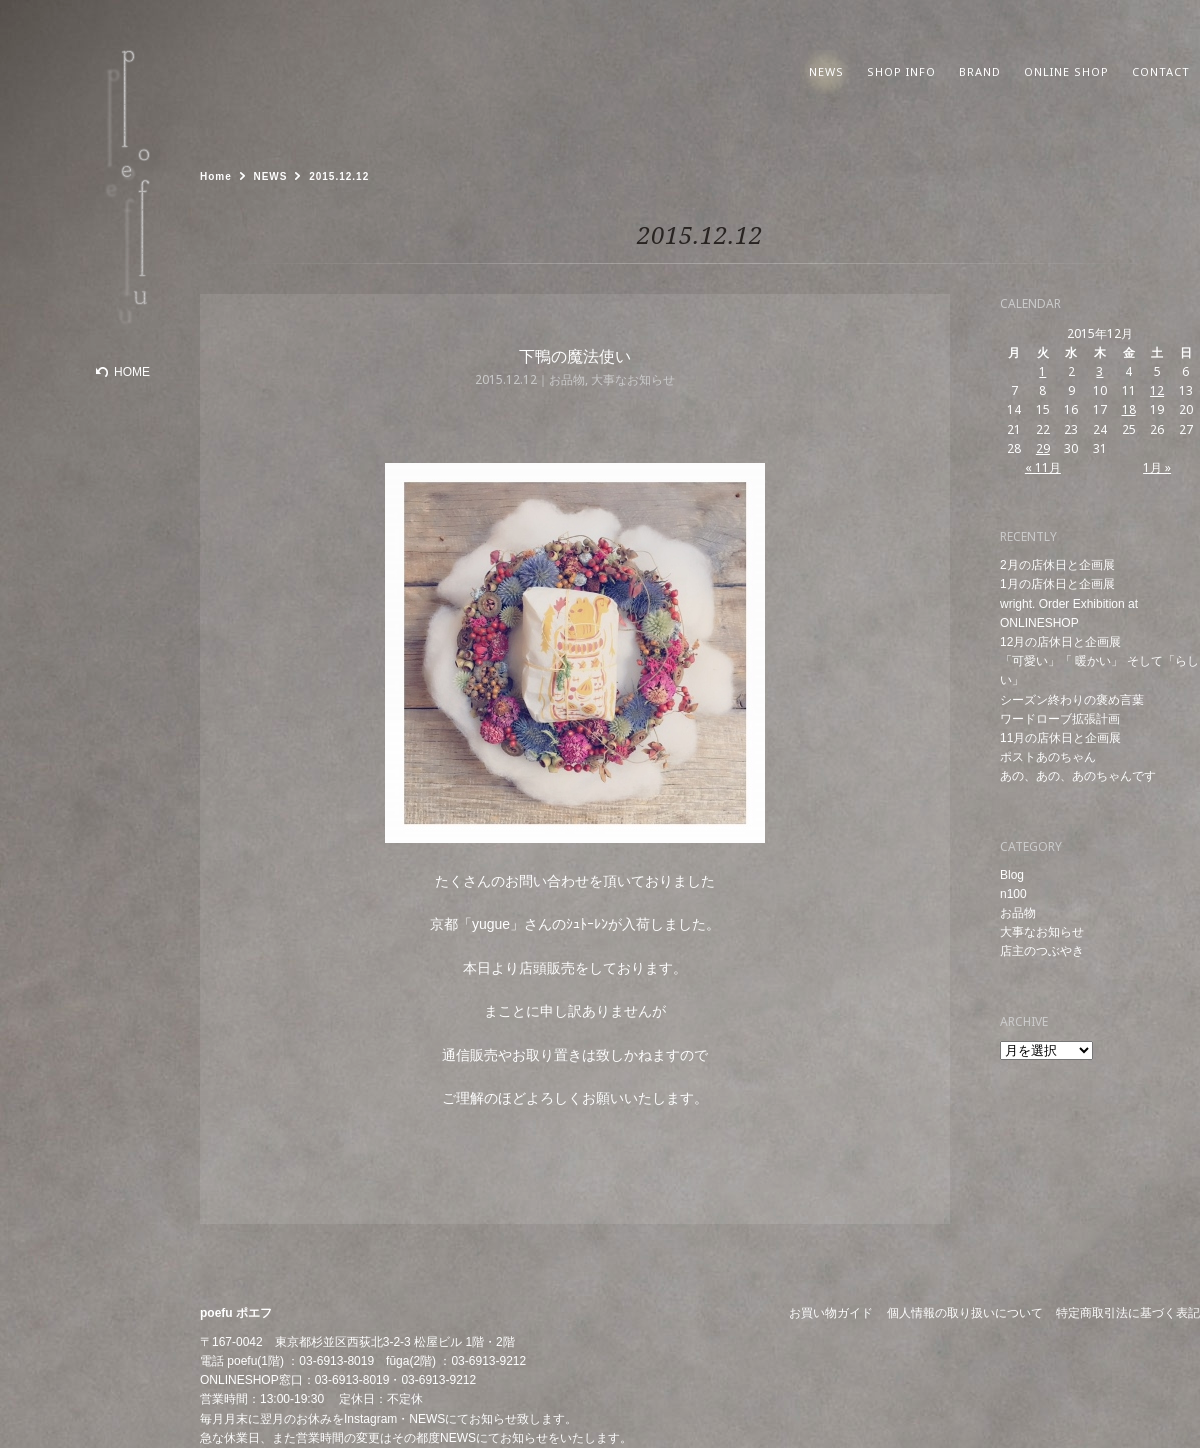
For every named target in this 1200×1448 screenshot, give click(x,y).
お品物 (1018, 913)
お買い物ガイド (831, 1313)
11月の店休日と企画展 (1060, 738)
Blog (1012, 875)
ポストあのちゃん (1048, 757)
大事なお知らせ (1042, 932)
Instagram (370, 1419)
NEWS (427, 1419)
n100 (1013, 894)
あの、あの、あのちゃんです (1078, 776)
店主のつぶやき (1042, 951)
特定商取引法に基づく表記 (1128, 1313)
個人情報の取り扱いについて (965, 1313)
